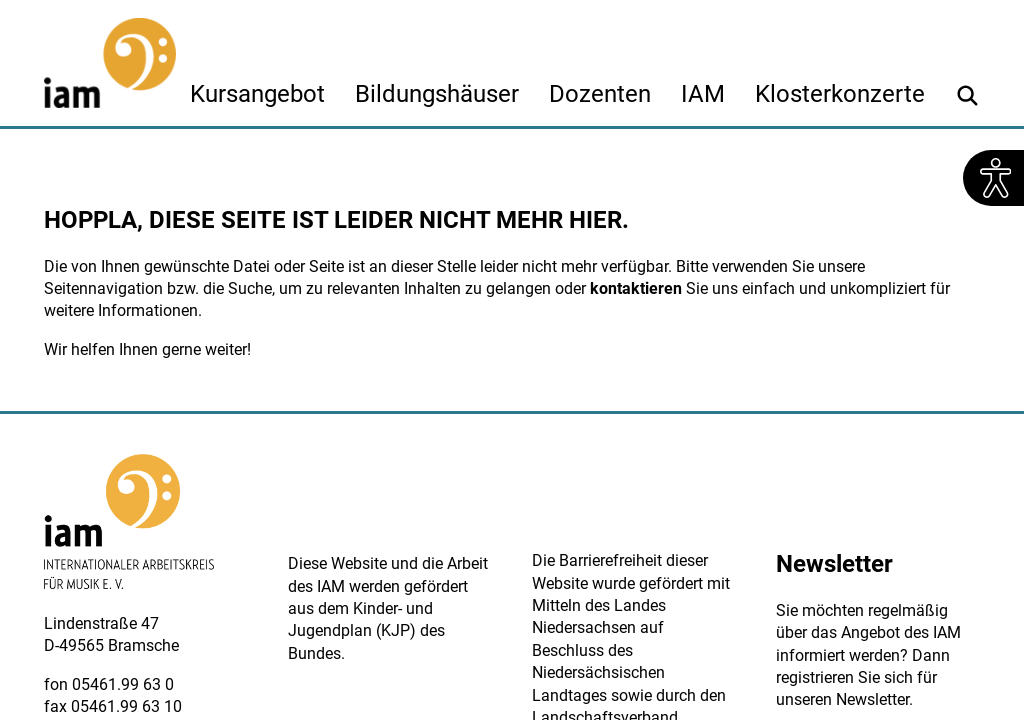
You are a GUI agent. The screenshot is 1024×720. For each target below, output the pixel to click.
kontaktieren (636, 288)
